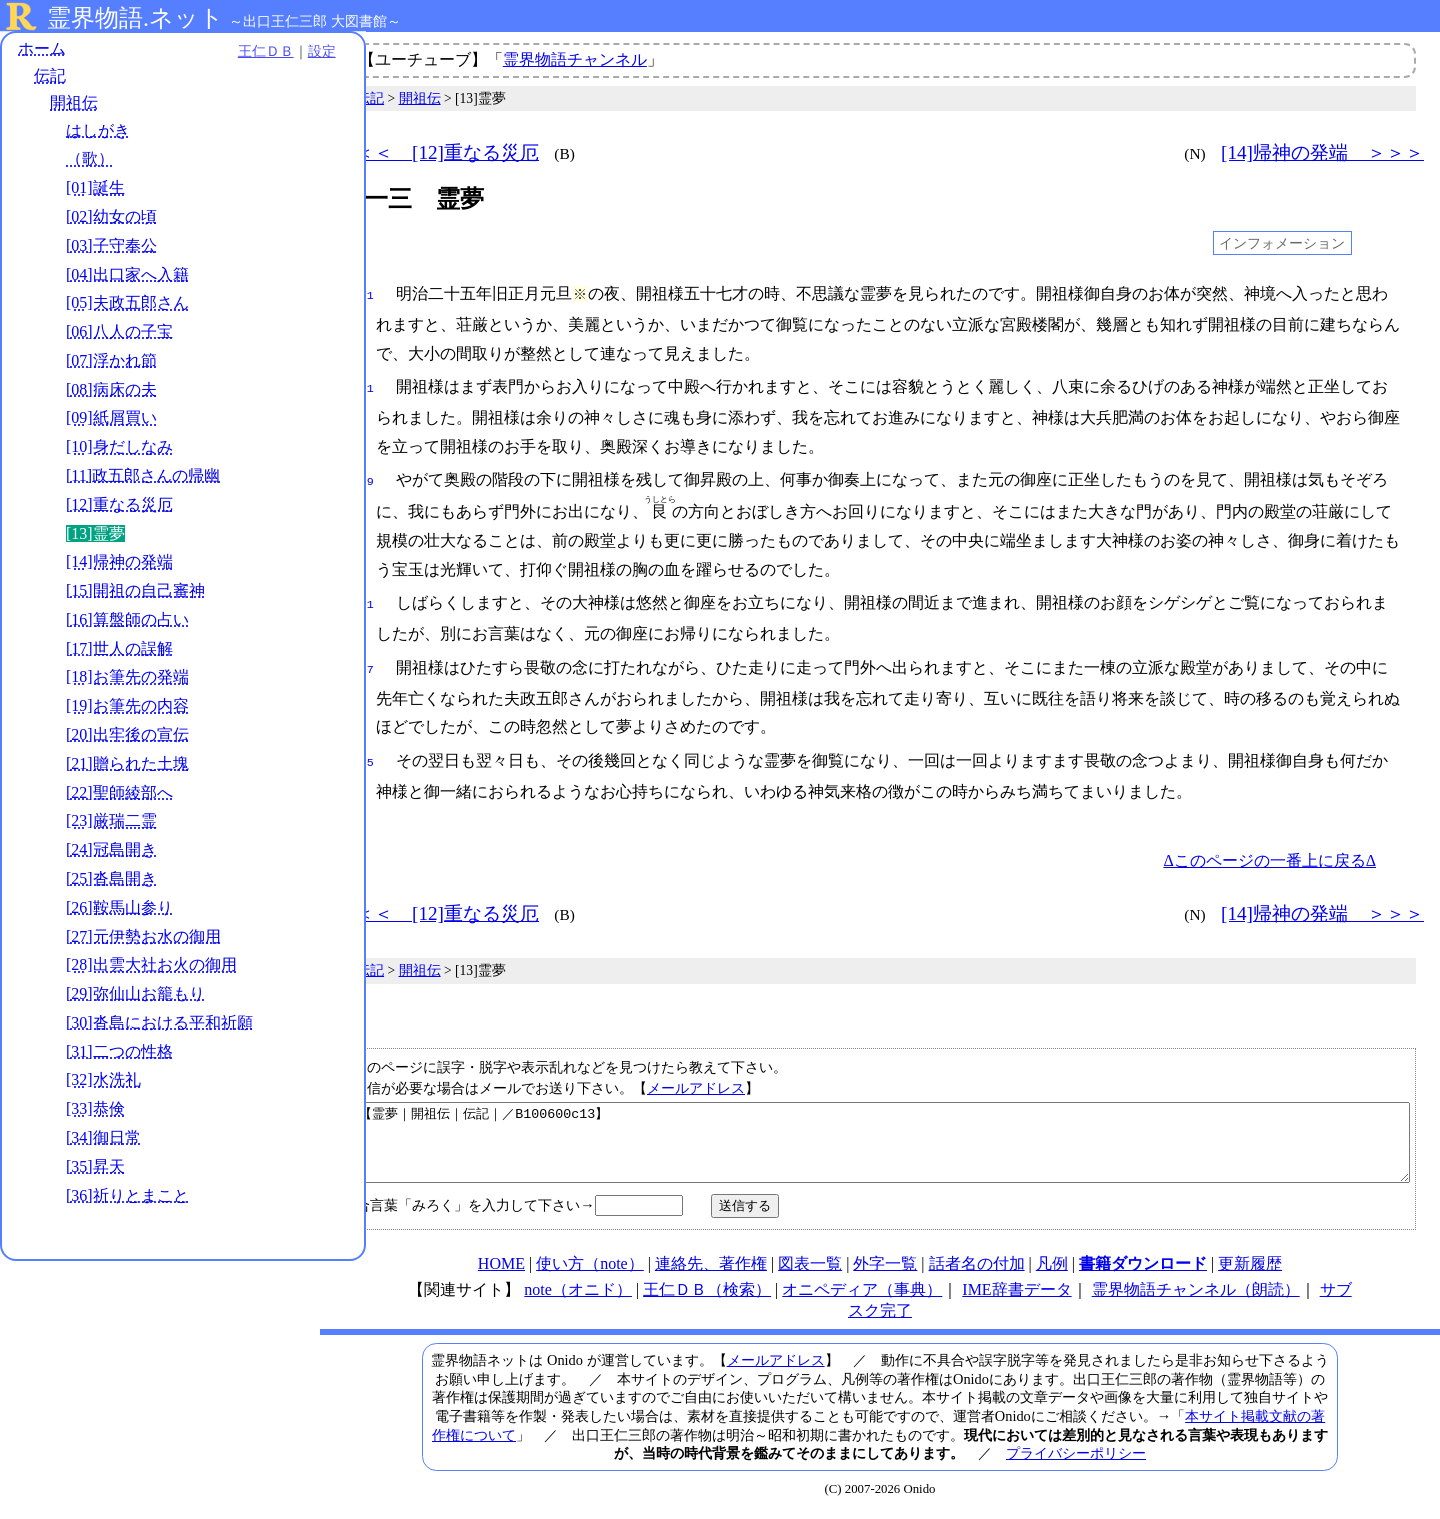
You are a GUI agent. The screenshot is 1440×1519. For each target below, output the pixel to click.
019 (363, 478)
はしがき (98, 131)
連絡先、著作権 (711, 1270)
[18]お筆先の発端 (127, 678)
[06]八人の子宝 (119, 332)
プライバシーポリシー (1076, 1460)
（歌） (90, 160)
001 (363, 294)
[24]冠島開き (111, 850)
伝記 (50, 77)
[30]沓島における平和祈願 (159, 1023)
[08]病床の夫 (111, 390)
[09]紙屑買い (111, 419)
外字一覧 (885, 1270)
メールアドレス (696, 1080)
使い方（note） (590, 1270)
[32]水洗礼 (103, 1081)
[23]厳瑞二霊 (111, 822)
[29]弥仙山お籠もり (135, 994)
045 (363, 755)
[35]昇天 (95, 1167)
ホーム (42, 49)
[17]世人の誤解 (119, 649)
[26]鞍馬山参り (119, 908)
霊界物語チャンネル (575, 59)
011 (363, 387)
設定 (276, 52)
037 (363, 664)
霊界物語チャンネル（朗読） (1196, 1296)
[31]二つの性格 (119, 1052)
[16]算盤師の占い (127, 620)
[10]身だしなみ (119, 448)
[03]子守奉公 (111, 246)
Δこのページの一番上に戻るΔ (1269, 852)
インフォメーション (1282, 243)
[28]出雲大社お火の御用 (151, 966)
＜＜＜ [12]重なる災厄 (437, 152)
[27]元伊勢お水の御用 (143, 937)
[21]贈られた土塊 (127, 764)
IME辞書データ (1016, 1296)
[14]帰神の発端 (119, 563)
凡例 (1052, 1270)
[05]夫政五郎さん (127, 304)
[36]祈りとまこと (127, 1196)
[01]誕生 (95, 189)
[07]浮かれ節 (111, 361)
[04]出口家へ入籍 (127, 275)
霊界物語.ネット (135, 18)
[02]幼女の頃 (111, 217)
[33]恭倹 (95, 1110)
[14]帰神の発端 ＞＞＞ (1322, 152)
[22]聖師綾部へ (119, 793)
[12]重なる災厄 (119, 505)
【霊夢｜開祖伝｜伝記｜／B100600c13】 (883, 1142)
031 (363, 601)
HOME (501, 1270)
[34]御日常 (103, 1138)
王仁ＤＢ (220, 52)
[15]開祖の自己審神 (135, 591)
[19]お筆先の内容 (127, 707)
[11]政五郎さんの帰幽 (143, 476)
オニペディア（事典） (862, 1296)
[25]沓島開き (111, 879)
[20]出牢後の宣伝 (127, 735)
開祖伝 (74, 104)
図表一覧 (810, 1270)
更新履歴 (1250, 1270)
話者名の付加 (977, 1270)
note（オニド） (578, 1296)
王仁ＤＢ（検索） (707, 1296)
